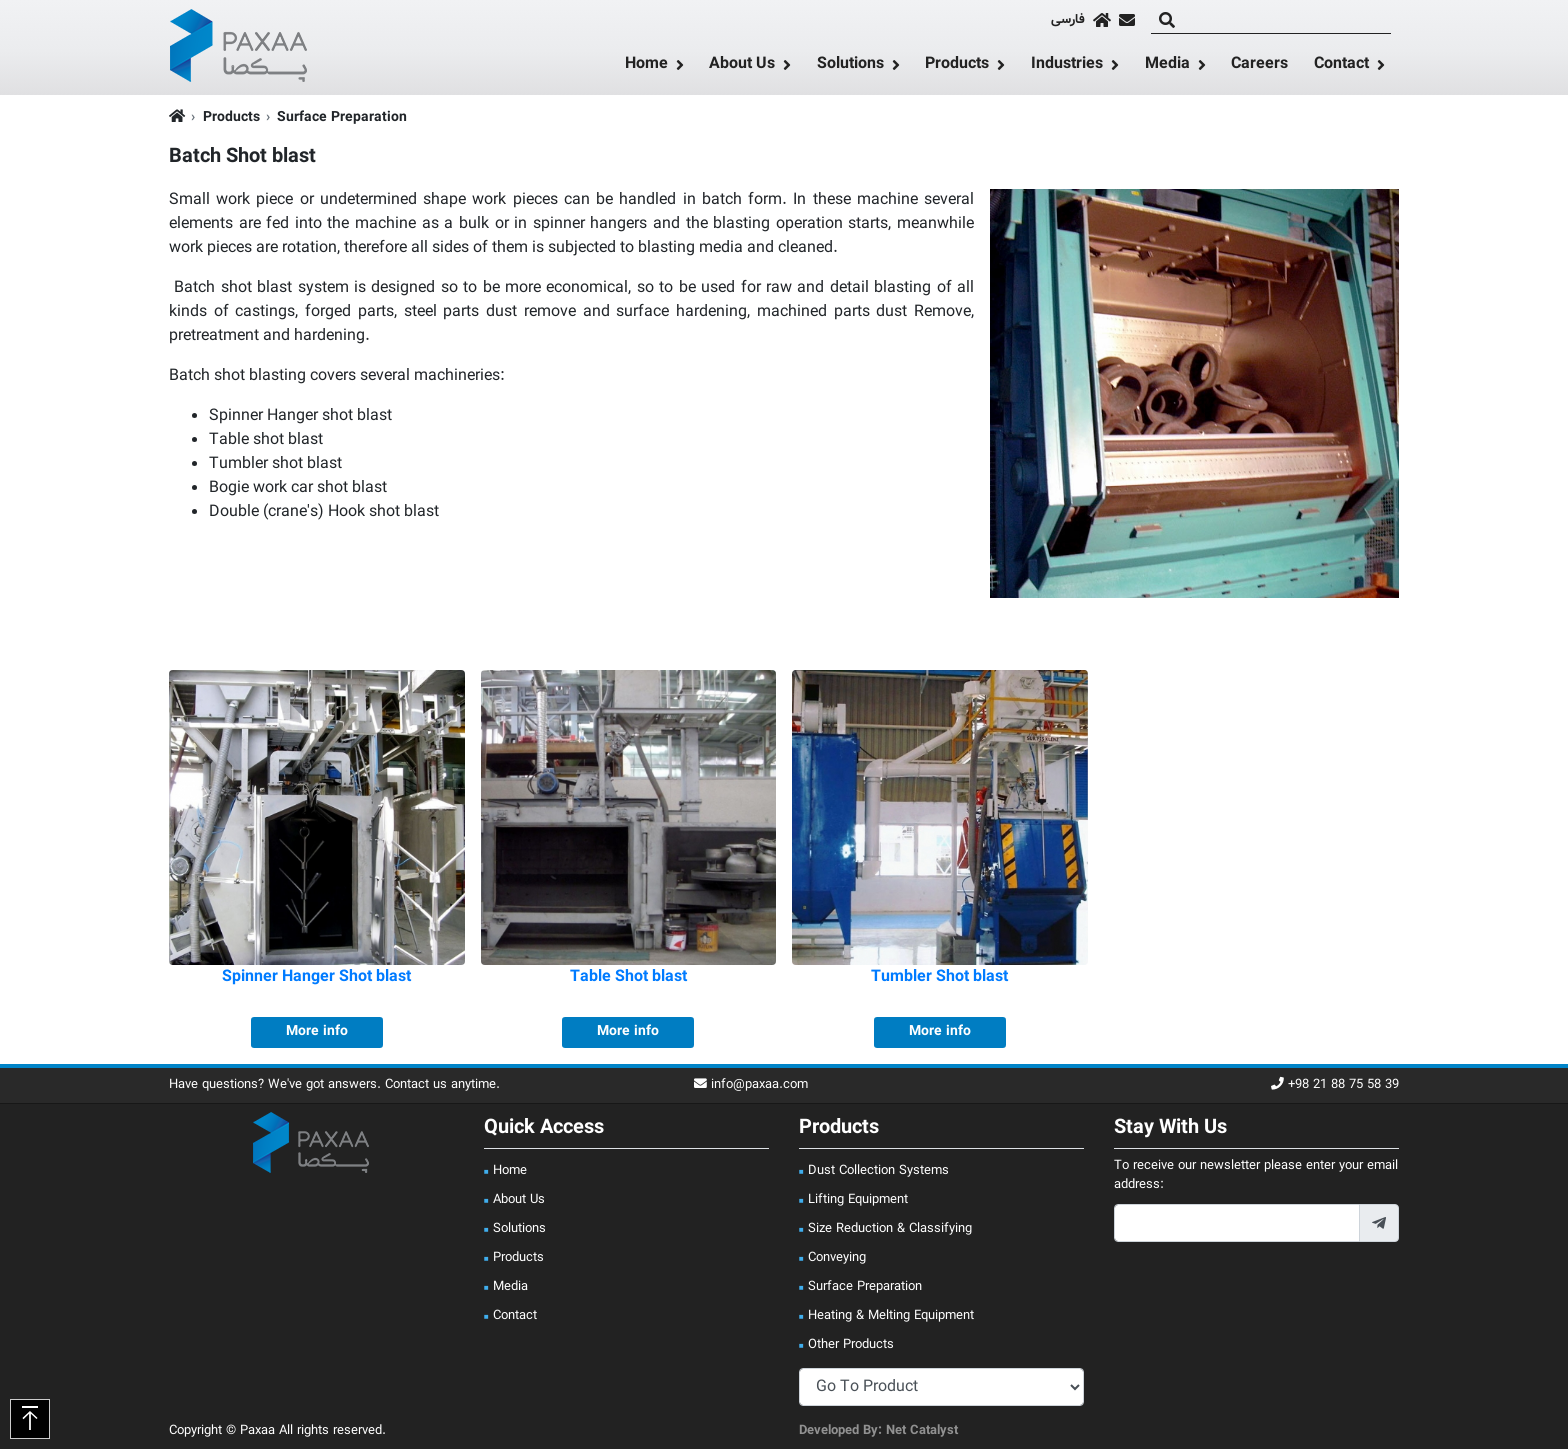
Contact (1341, 65)
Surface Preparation (342, 117)
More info (317, 1032)
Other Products (851, 1345)
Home (646, 65)
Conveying (837, 1258)
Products (957, 65)
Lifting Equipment (858, 1200)
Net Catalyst (922, 1431)
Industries (1067, 65)
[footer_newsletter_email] (1237, 1223)
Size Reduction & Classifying (890, 1229)
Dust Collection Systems (878, 1171)
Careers (1259, 64)
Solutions (850, 65)
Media (1167, 65)
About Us (742, 65)
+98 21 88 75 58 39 (1335, 1085)
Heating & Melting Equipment (891, 1316)
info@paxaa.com (751, 1085)
